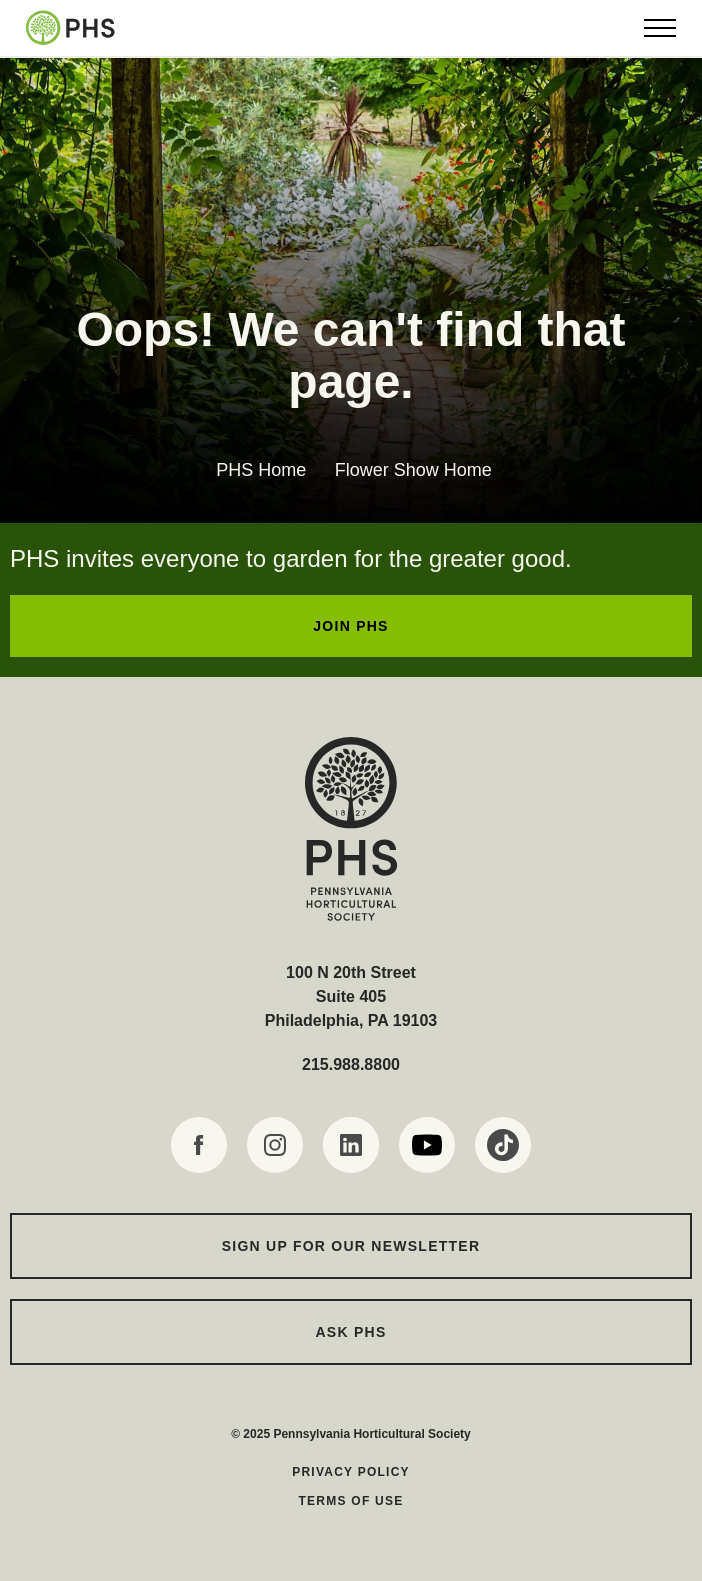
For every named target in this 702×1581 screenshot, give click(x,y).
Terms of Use (350, 1501)
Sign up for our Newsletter (351, 1246)
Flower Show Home (413, 470)
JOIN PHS (350, 626)
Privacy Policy (351, 1472)
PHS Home (261, 470)
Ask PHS (351, 1332)
